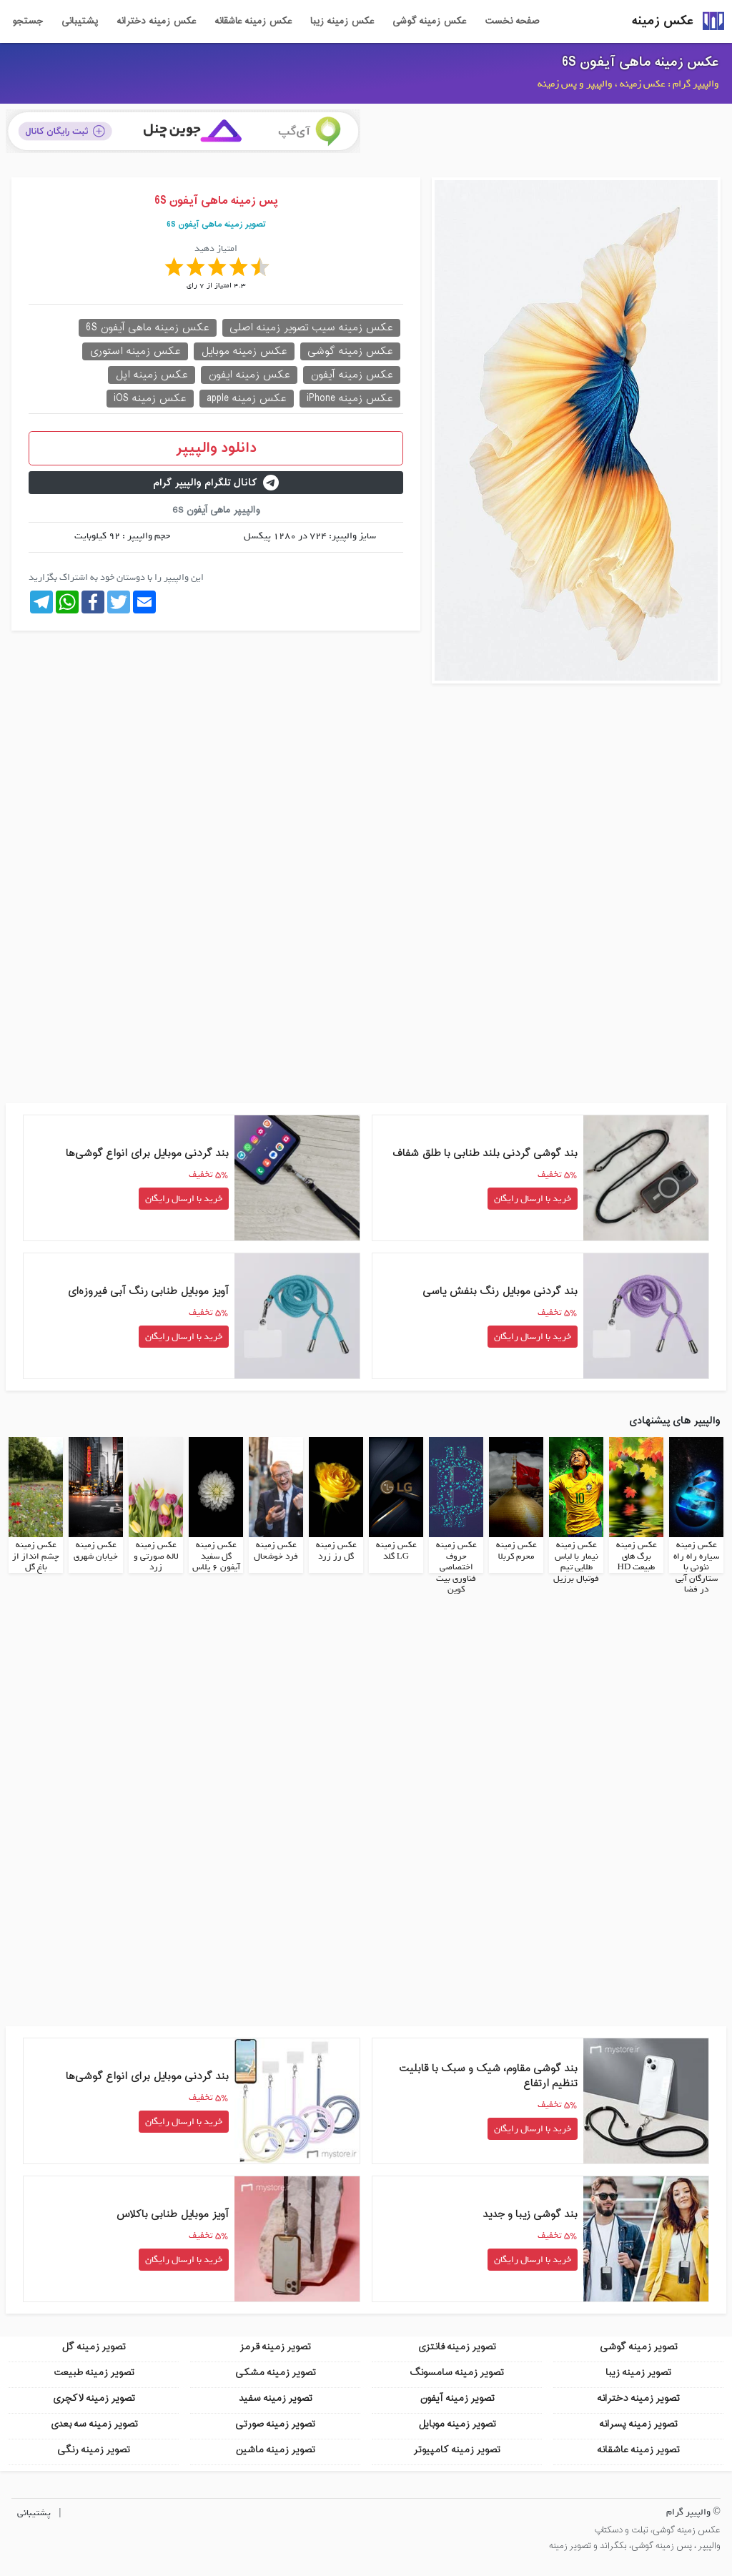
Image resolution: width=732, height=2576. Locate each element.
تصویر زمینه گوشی (639, 2347)
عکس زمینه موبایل (244, 351)
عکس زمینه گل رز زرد (336, 1551)
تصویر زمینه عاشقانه (638, 2450)
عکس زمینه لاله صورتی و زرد (156, 1556)
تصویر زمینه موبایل (457, 2424)
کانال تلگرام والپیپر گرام (216, 483)
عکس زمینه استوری (135, 351)
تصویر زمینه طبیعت (94, 2373)
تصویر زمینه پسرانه (638, 2424)
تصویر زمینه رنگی (93, 2450)
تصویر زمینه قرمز (275, 2347)
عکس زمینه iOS (150, 399)
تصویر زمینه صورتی (275, 2424)
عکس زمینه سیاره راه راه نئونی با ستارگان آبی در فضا (696, 1567)
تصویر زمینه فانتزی (456, 2347)
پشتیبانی (79, 21)
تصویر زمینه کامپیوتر (456, 2450)
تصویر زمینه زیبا (638, 2373)
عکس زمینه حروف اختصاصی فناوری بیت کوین (456, 1567)
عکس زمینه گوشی (429, 21)
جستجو (27, 21)
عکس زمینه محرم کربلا (516, 1551)
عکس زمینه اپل (151, 375)
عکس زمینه (662, 21)
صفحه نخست (512, 21)
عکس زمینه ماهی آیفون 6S (640, 62)
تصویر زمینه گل (93, 2347)
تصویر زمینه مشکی (275, 2373)
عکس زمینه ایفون (249, 375)
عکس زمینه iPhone (350, 399)
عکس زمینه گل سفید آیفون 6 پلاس (216, 1556)
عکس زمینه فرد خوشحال (276, 1551)
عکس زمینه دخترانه (156, 21)
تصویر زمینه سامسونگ (457, 2373)
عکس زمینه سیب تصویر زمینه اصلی (311, 328)
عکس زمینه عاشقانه (253, 21)
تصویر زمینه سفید (275, 2398)
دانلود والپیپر (216, 448)
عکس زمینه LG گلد (396, 1551)
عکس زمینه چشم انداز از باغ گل (35, 1556)
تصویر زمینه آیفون (457, 2398)
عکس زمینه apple (247, 399)
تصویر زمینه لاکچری (93, 2398)
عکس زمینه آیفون (351, 375)
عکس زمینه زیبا (342, 21)
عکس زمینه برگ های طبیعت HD (636, 1556)
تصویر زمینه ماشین (275, 2450)
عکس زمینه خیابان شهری (96, 1551)
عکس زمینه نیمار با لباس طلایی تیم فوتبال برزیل (576, 1562)
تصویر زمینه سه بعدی (94, 2424)
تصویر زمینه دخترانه (638, 2398)
